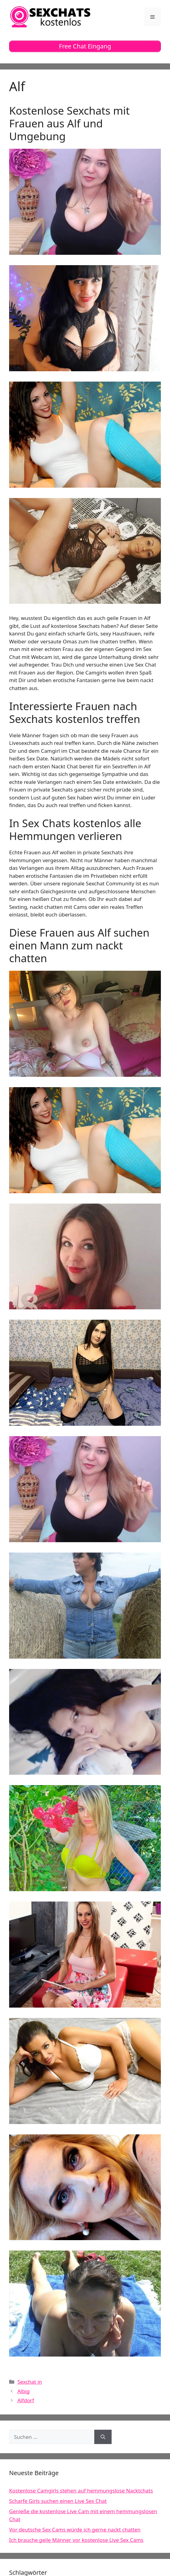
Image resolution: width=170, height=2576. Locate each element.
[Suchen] (103, 2437)
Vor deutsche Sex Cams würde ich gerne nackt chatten (75, 2529)
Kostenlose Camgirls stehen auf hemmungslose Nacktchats (81, 2490)
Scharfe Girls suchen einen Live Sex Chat (58, 2500)
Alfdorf (25, 2400)
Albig (23, 2391)
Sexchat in (29, 2381)
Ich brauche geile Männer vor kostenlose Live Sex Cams (76, 2539)
